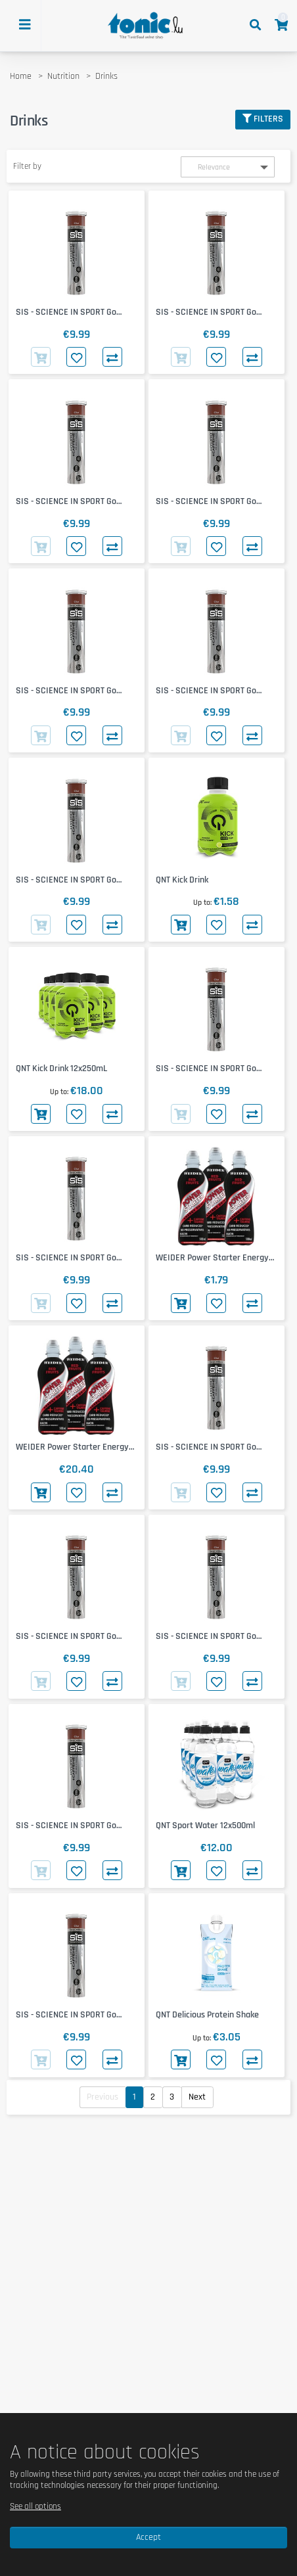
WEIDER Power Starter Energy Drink (212, 1258)
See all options (35, 2506)
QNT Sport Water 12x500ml (205, 1825)
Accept (148, 2537)
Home (21, 76)
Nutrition (63, 76)
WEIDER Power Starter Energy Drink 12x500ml (72, 1447)
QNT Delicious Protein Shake (207, 2015)
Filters (262, 119)
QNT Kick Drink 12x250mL (61, 1068)
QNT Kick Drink (182, 880)
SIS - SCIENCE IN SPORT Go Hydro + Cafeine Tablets (66, 312)
